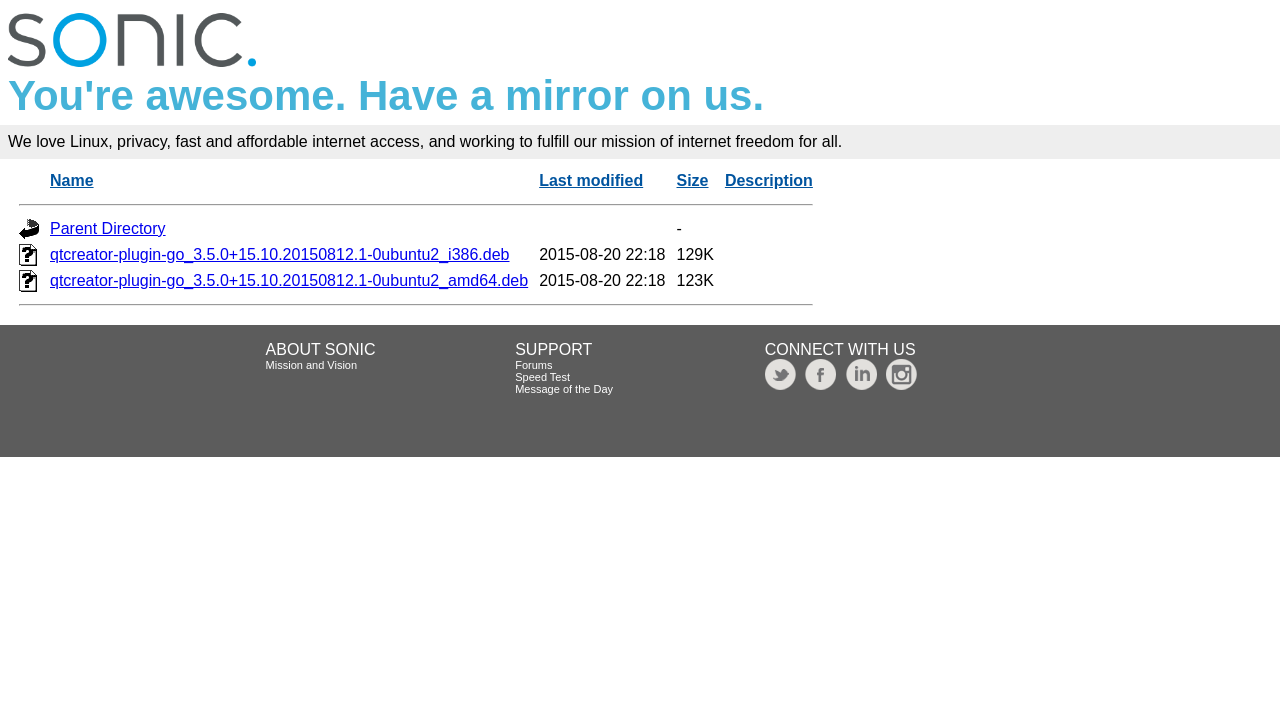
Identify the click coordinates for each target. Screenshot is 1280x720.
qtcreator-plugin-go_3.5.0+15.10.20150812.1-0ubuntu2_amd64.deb (289, 280)
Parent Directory (108, 228)
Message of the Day (564, 389)
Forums (533, 365)
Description (769, 180)
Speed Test (542, 377)
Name (72, 180)
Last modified (591, 180)
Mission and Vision (312, 365)
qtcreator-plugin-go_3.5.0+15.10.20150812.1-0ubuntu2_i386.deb (280, 254)
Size (693, 180)
